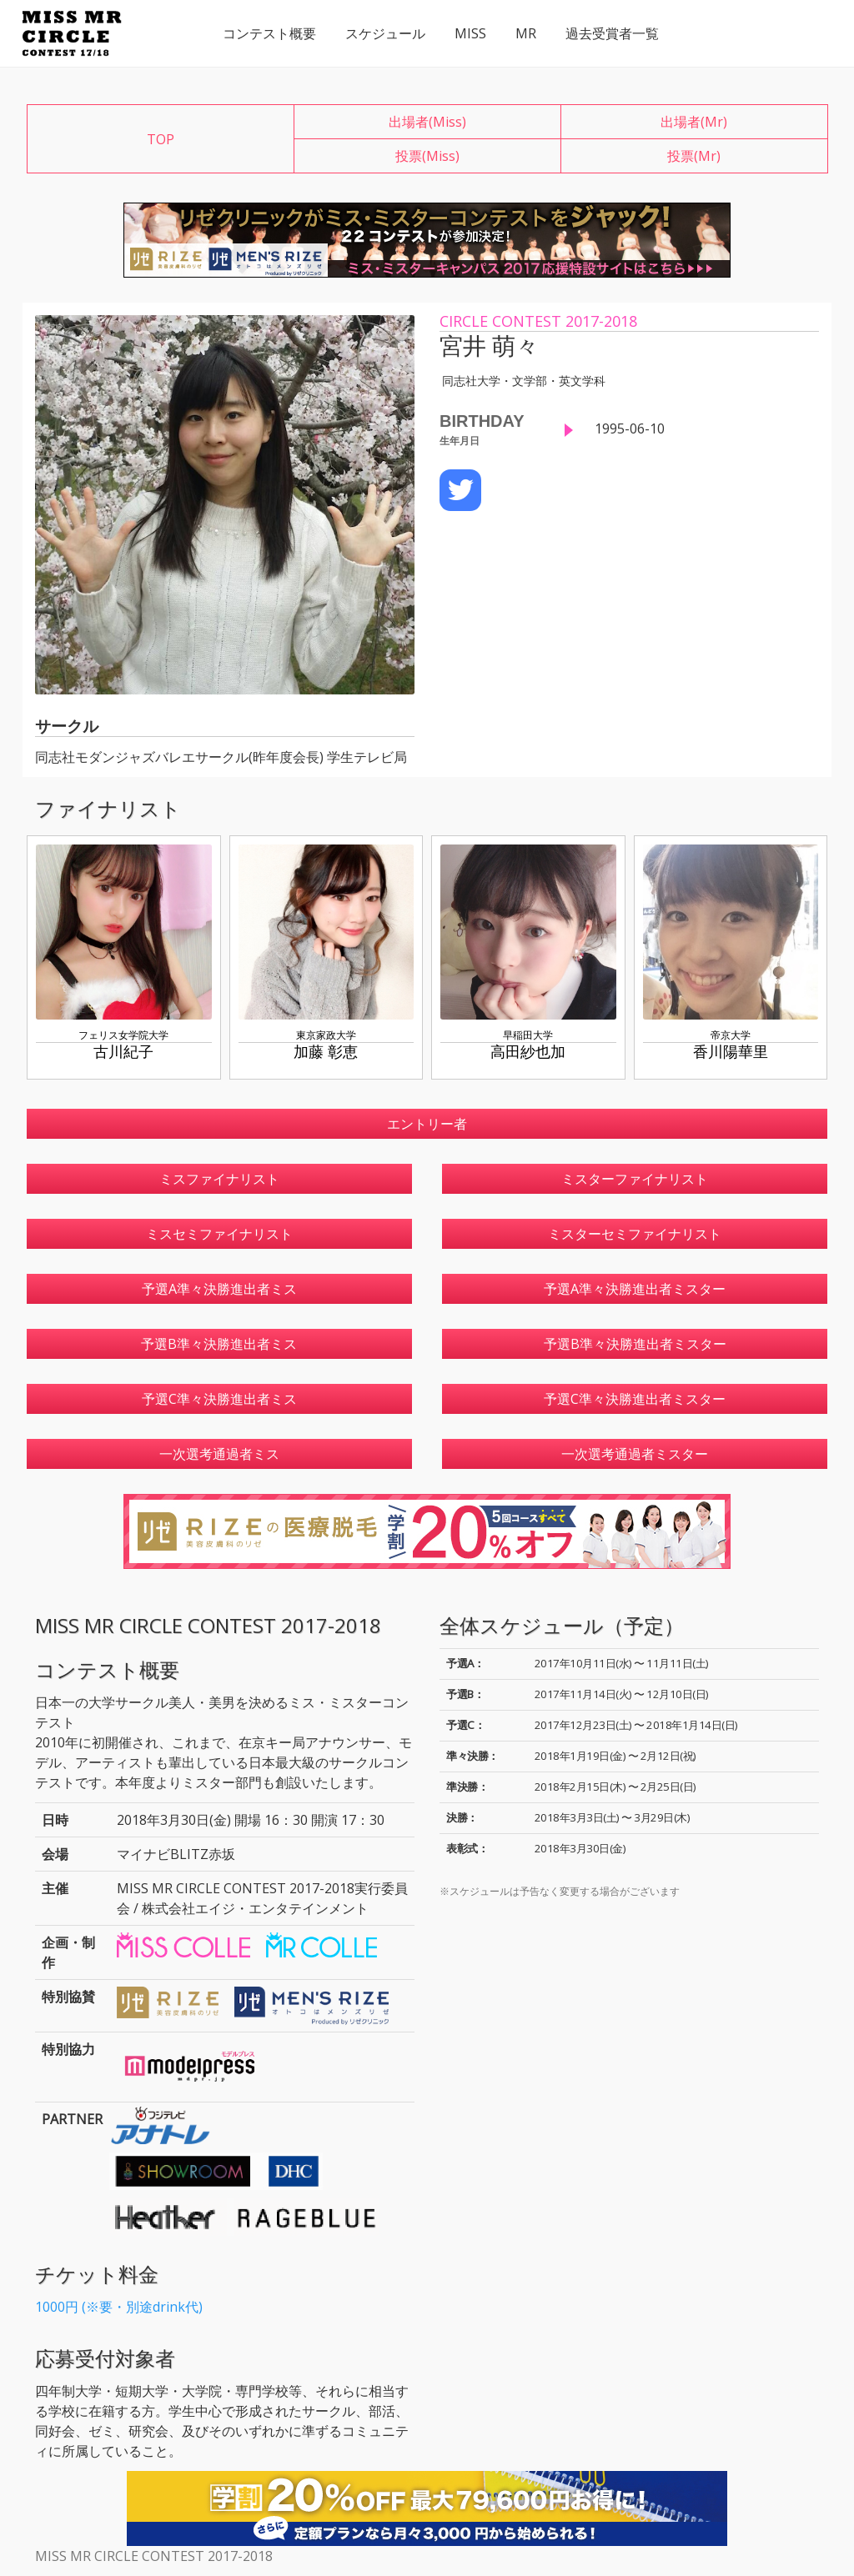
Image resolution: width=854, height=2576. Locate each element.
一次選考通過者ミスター (634, 1454)
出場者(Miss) (427, 122)
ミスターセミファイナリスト (634, 1234)
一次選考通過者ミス (219, 1454)
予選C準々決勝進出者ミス (219, 1399)
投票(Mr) (694, 156)
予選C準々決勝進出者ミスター (635, 1399)
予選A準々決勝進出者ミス (219, 1289)
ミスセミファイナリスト (219, 1234)
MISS (470, 33)
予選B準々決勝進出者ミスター (635, 1344)
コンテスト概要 (269, 33)
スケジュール (385, 33)
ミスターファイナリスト (634, 1179)
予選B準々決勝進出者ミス (219, 1344)
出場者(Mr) (694, 122)
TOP (160, 139)
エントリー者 (427, 1124)
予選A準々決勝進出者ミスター (635, 1289)
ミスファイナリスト (219, 1179)
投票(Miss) (427, 156)
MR (525, 33)
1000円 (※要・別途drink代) (119, 2307)
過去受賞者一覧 (612, 33)
